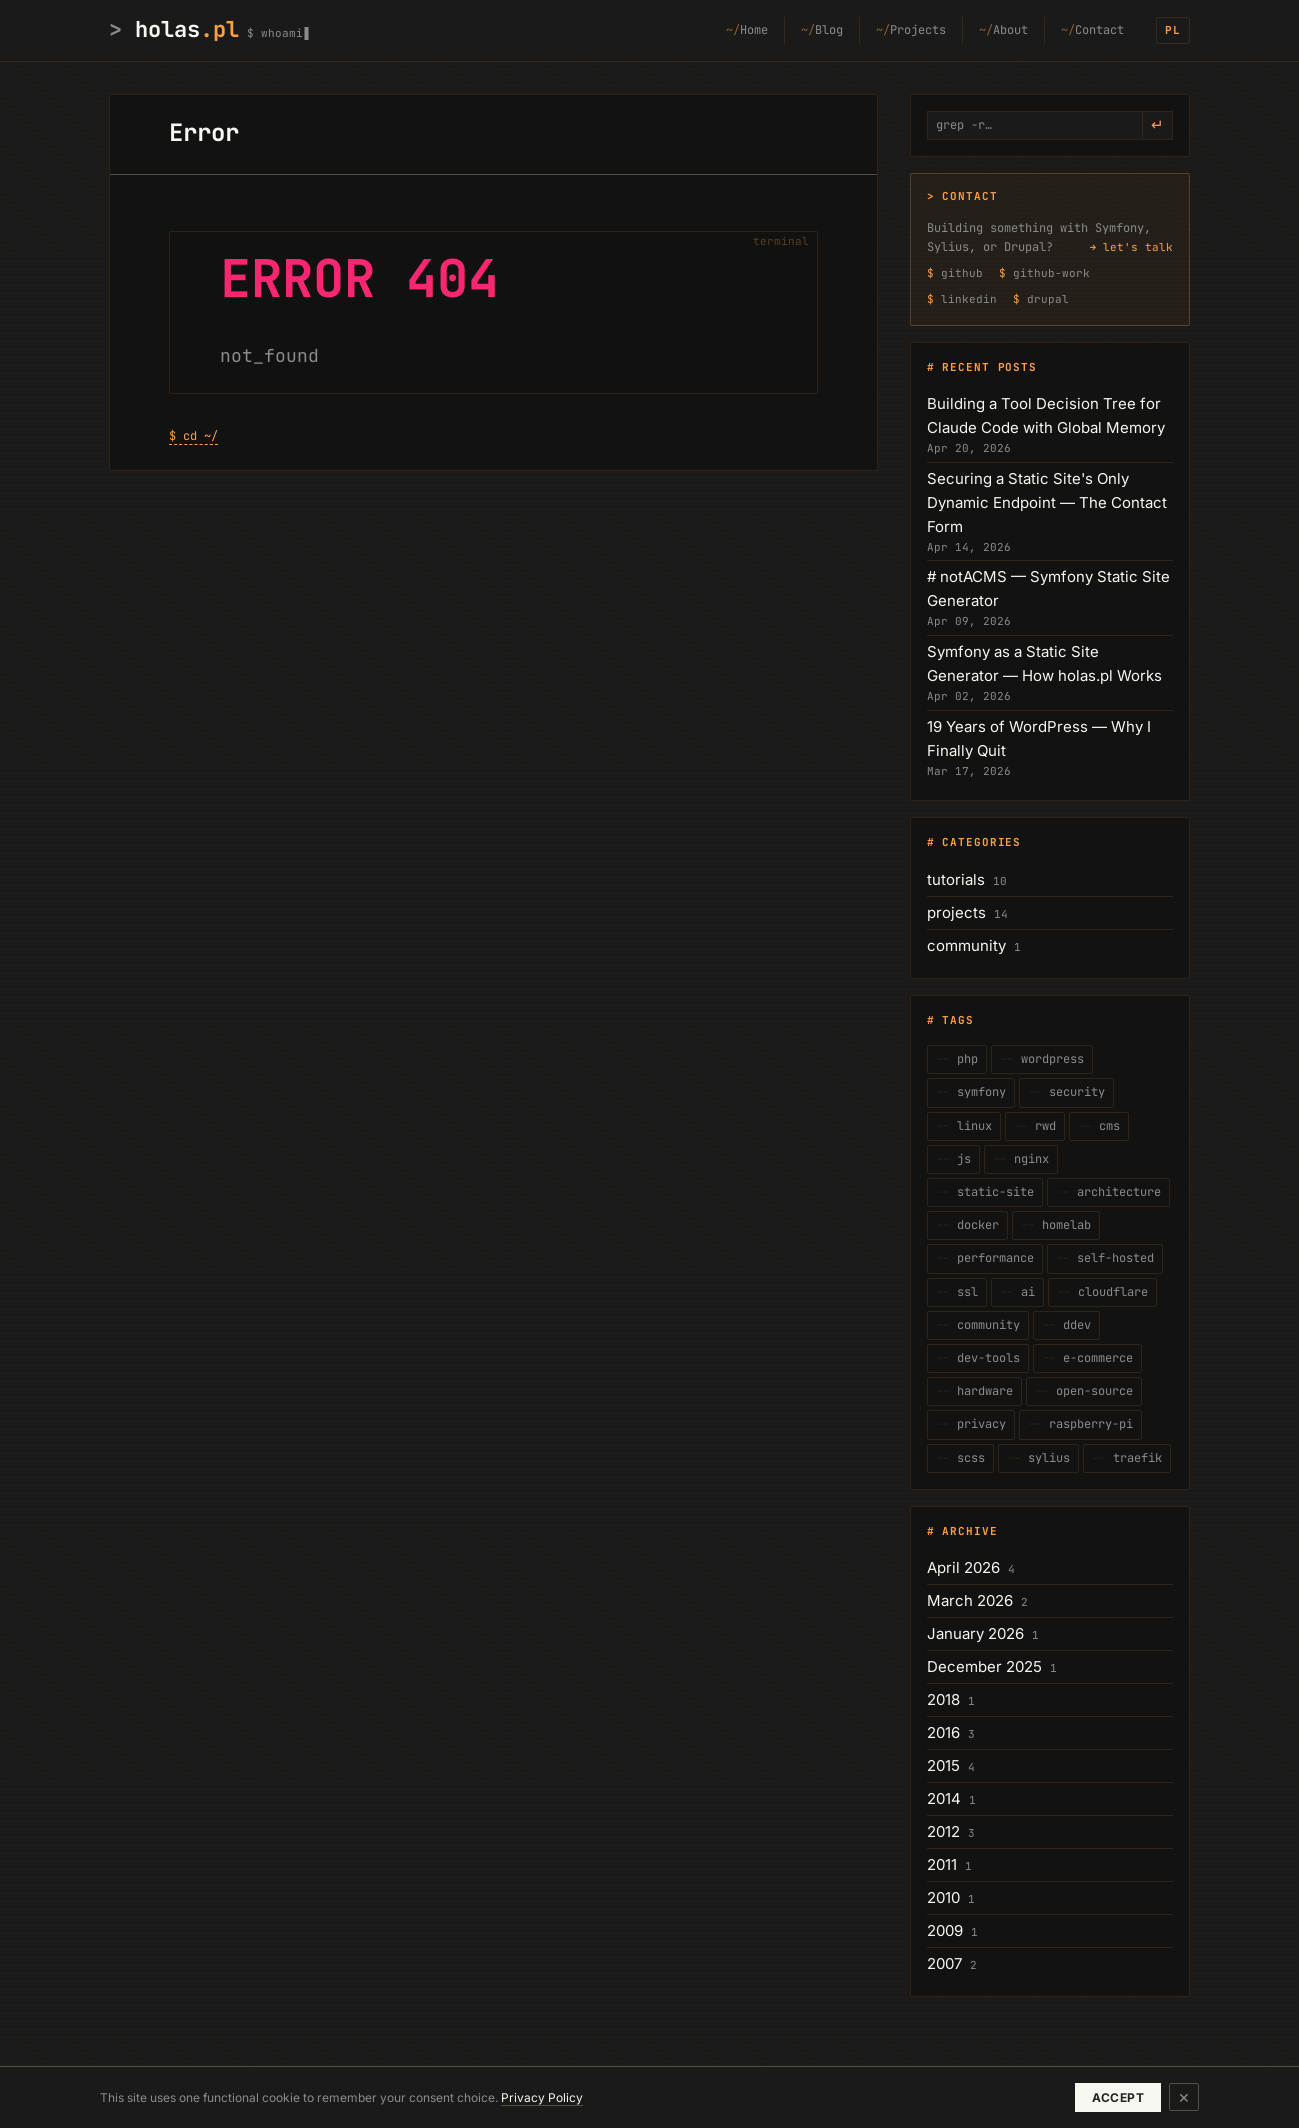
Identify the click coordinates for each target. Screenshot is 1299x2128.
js (960, 1159)
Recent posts (989, 367)
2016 (943, 1732)
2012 (943, 1831)
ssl (964, 1292)
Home (754, 30)
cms (1106, 1126)
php (964, 1059)
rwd (1042, 1126)
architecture (1115, 1192)
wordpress (1049, 1059)
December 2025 (984, 1666)
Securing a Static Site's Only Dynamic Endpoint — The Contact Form (1047, 502)
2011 (942, 1864)
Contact (1099, 30)
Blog (829, 30)
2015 (943, 1765)
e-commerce (1094, 1358)
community (966, 945)
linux (971, 1126)
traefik (1134, 1458)
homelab (1063, 1225)
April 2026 (963, 1567)
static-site (992, 1192)
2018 (943, 1699)
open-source (1091, 1391)
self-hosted (1112, 1258)
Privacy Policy (542, 2097)
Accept (1118, 2097)
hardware (981, 1391)
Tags (958, 1020)
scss (967, 1458)
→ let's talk (1130, 247)
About (1010, 30)
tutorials (956, 879)
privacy (978, 1424)
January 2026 (975, 1633)
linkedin (969, 299)
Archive (969, 1531)
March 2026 (970, 1600)
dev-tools (985, 1358)
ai (1024, 1292)
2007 (944, 1963)
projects (956, 912)
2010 (943, 1897)
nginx (1028, 1159)
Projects (918, 30)
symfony (978, 1092)
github (962, 273)
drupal (1048, 299)
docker (974, 1225)
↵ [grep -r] (1157, 125)
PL (1173, 30)
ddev (1073, 1325)
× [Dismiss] (1184, 2096)
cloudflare (1109, 1292)
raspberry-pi (1087, 1424)
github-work (1051, 273)
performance (992, 1258)
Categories (981, 842)
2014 (944, 1798)
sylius (1045, 1458)
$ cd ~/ (193, 436)
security (1073, 1092)
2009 (945, 1930)
